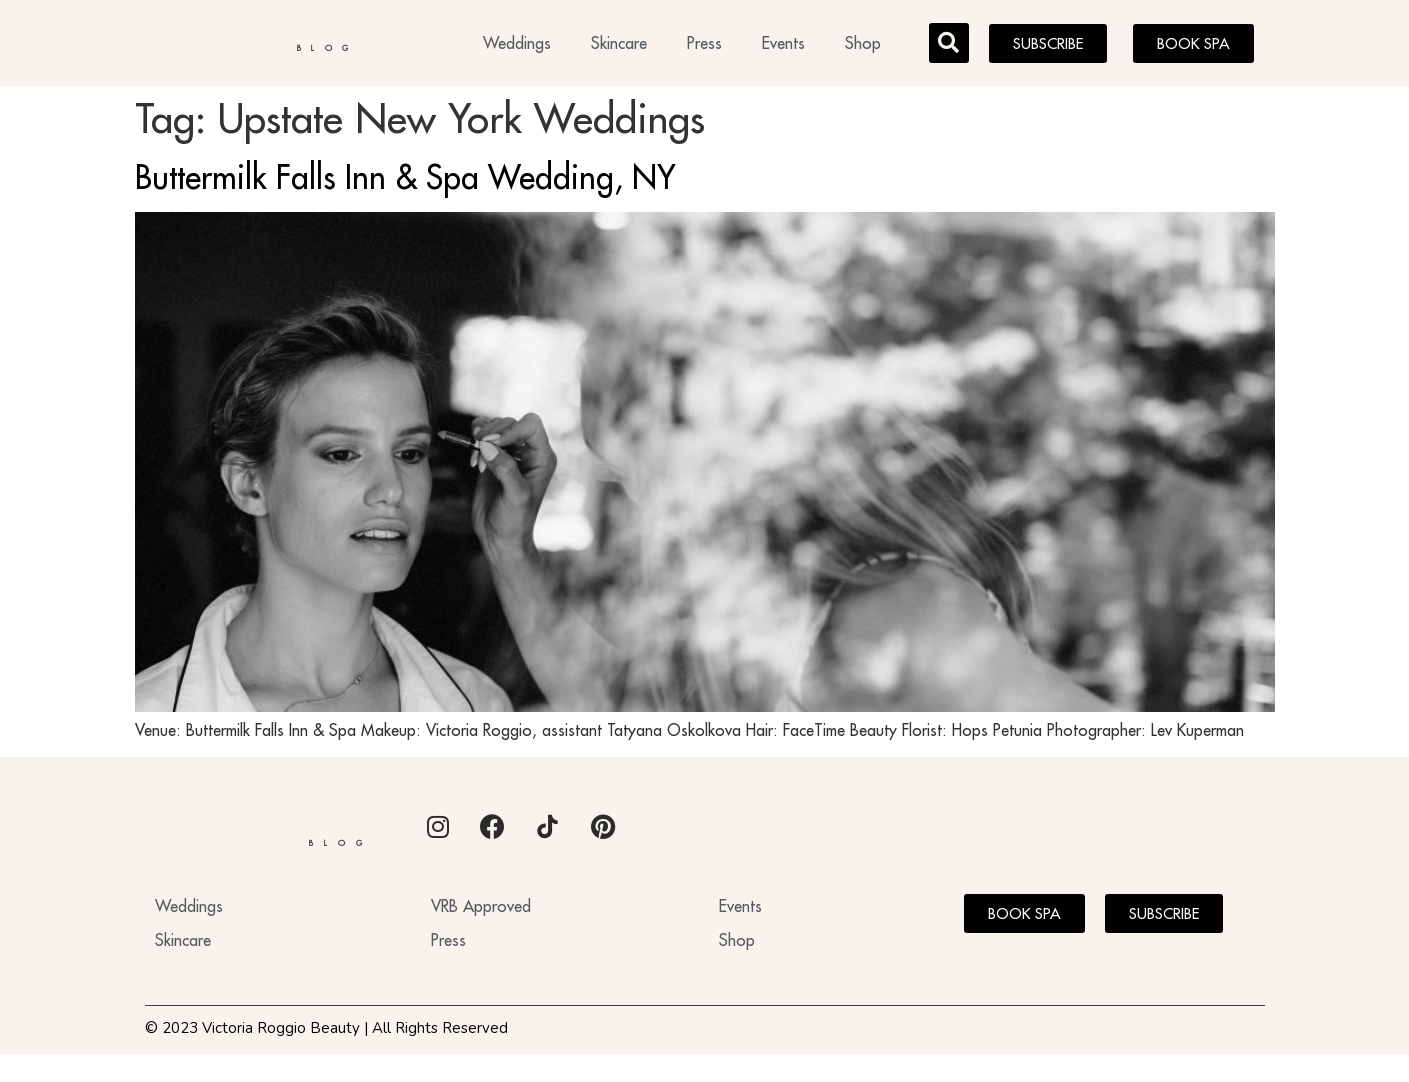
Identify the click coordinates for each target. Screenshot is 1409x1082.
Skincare (619, 46)
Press (704, 46)
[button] (949, 46)
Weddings (517, 46)
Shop (863, 46)
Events (783, 46)
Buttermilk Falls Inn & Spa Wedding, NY (405, 183)
